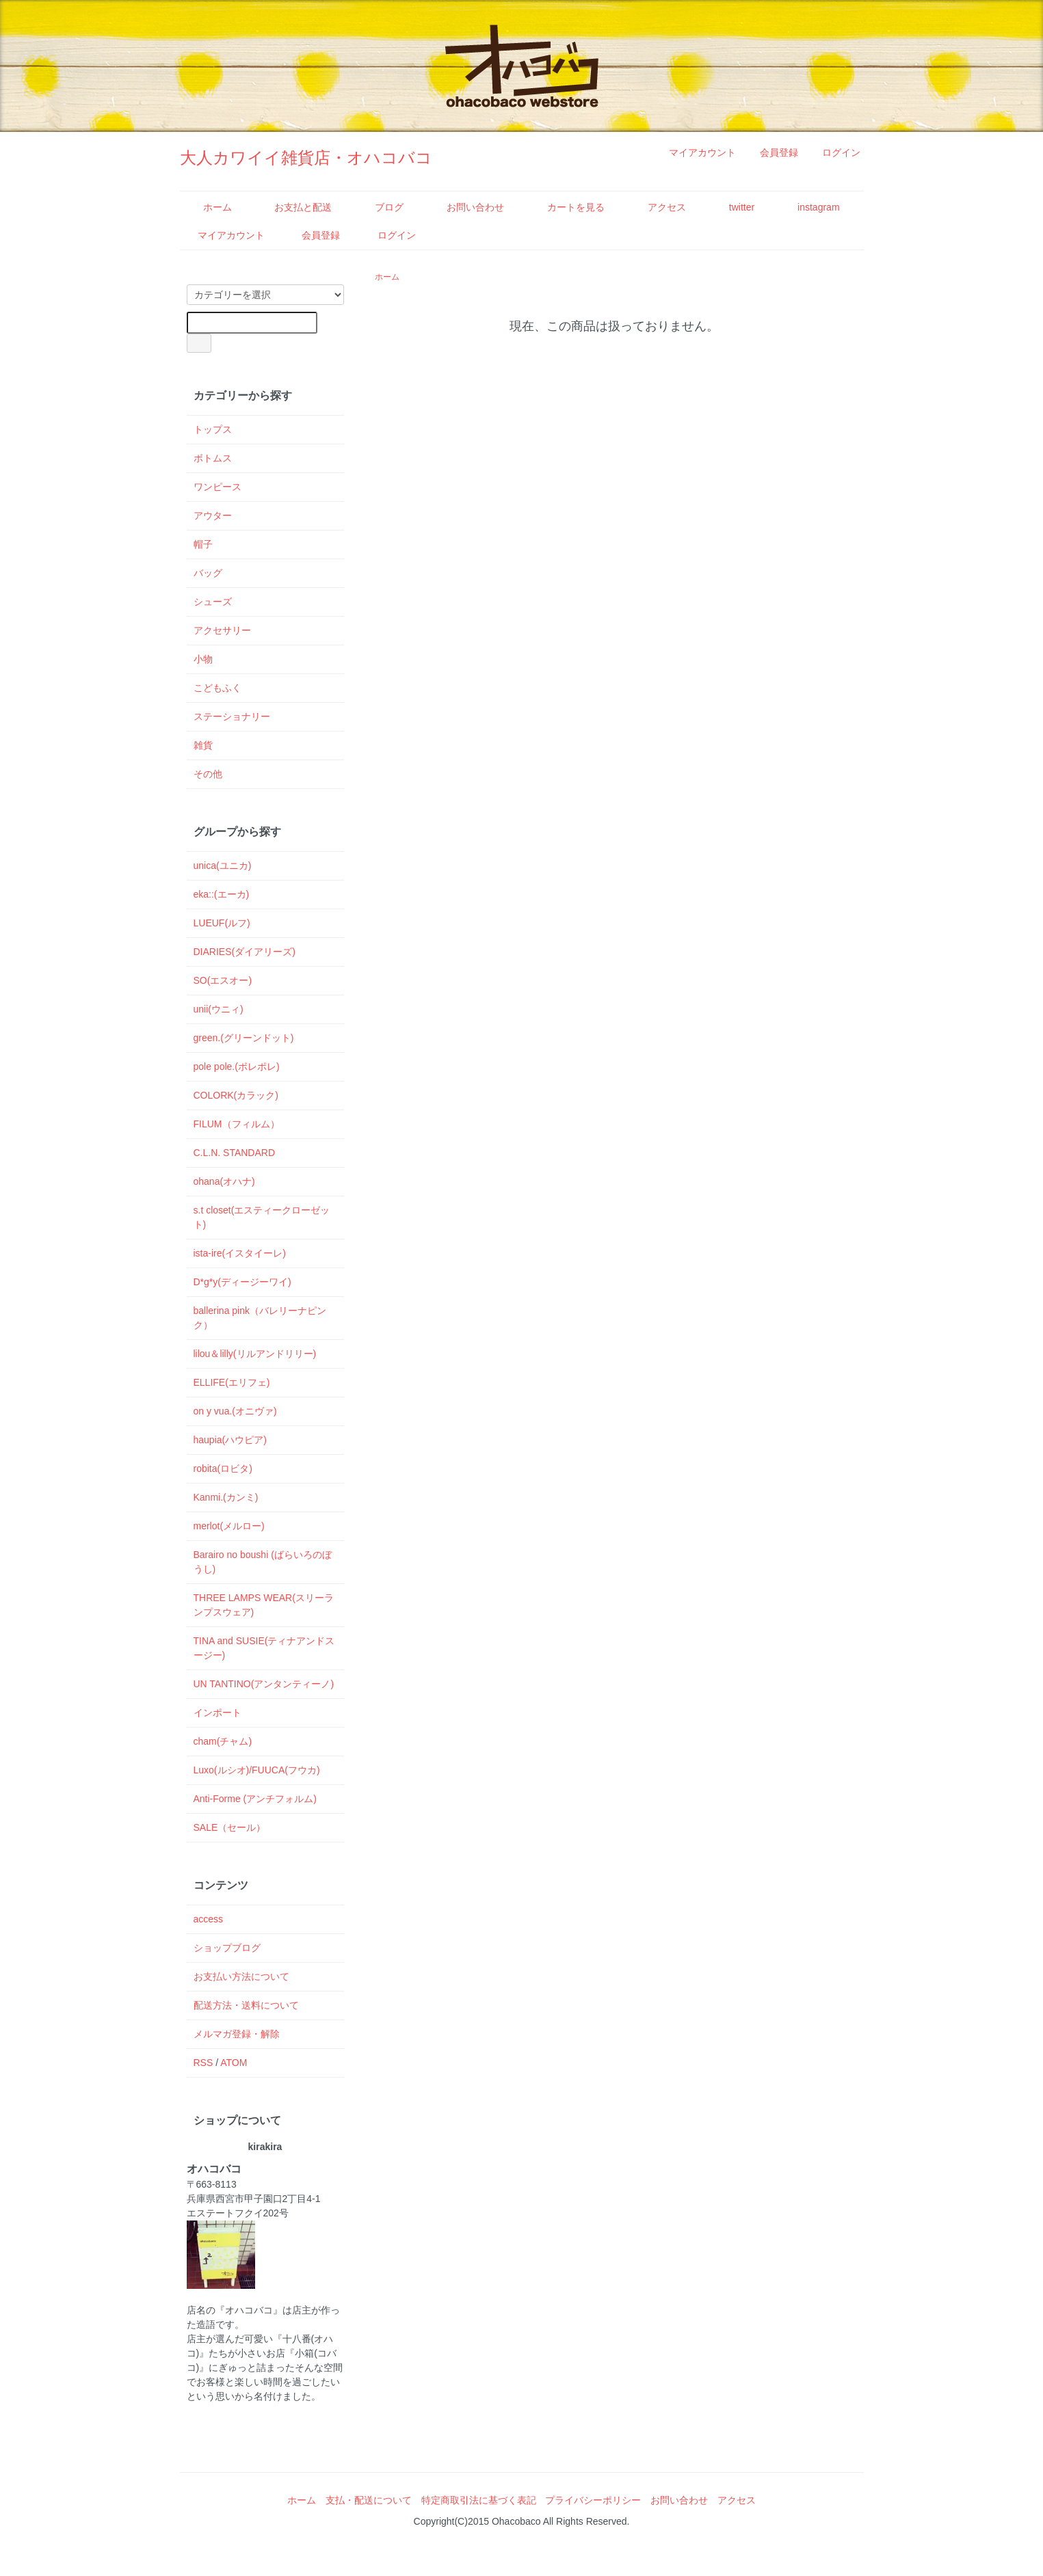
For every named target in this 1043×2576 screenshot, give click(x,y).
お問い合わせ (465, 207)
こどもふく (217, 687)
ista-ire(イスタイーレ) (240, 1253)
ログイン (834, 152)
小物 (203, 659)
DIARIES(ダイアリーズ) (244, 951)
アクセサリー (222, 630)
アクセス (657, 207)
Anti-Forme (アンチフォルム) (255, 1798)
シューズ (213, 601)
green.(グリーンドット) (244, 1037)
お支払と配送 (293, 207)
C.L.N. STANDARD (235, 1152)
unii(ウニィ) (218, 1009)
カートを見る (566, 207)
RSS (203, 2062)
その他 (208, 773)
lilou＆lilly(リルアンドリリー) (255, 1353)
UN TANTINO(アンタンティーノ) (264, 1683)
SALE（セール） (230, 1827)
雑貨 (203, 745)
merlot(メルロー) (229, 1525)
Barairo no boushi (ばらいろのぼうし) (263, 1561)
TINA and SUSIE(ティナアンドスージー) (264, 1648)
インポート (217, 1712)
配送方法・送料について (246, 2005)
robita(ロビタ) (223, 1468)
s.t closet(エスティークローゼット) (262, 1217)
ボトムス (213, 458)
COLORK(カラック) (236, 1095)
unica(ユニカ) (223, 865)
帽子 (203, 544)
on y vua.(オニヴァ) (235, 1411)
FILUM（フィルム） (237, 1123)
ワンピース (217, 486)
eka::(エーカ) (222, 894)
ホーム (207, 207)
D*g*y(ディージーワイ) (242, 1281)
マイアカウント (695, 152)
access (209, 1919)
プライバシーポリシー (593, 2500)
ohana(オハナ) (224, 1181)
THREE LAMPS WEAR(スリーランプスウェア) (264, 1605)
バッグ (208, 572)
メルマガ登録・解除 (237, 2033)
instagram (808, 207)
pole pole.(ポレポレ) (237, 1066)
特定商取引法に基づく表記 (478, 2500)
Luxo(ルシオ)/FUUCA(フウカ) (257, 1770)
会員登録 (771, 152)
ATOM (233, 2062)
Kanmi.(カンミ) (226, 1497)
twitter (731, 207)
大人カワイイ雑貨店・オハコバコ (306, 157)
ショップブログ (227, 1947)
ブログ (379, 207)
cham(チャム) (223, 1741)
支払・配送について (369, 2500)
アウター (213, 515)
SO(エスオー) (223, 980)
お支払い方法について (241, 1976)
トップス (213, 429)
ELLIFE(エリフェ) (232, 1382)
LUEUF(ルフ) (222, 922)
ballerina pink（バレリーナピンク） (260, 1317)
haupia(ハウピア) (230, 1439)
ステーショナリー (232, 716)
